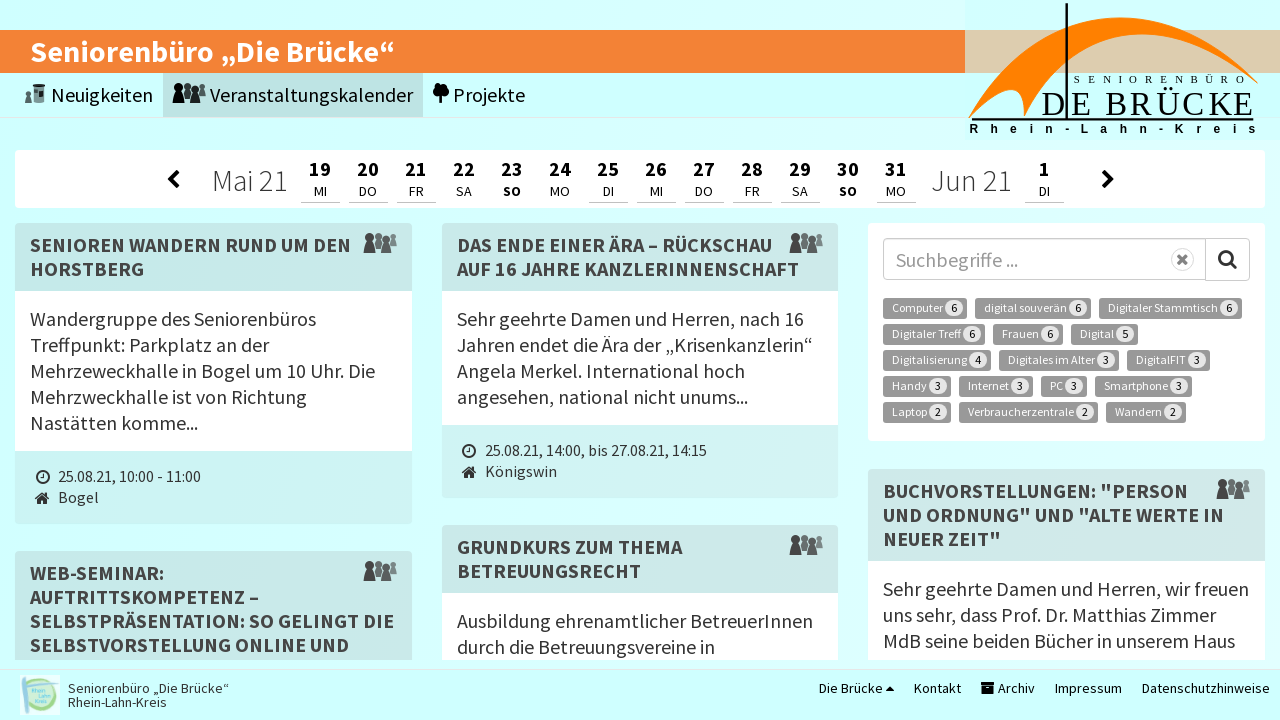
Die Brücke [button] (856, 688)
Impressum (1088, 688)
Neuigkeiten (89, 94)
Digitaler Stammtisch (1173, 308)
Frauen (1030, 334)
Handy (919, 386)
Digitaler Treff (936, 334)
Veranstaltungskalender (293, 94)
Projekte (479, 94)
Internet (998, 386)
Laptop (919, 412)
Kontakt (937, 688)
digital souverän (1035, 308)
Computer (927, 308)
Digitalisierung (939, 360)
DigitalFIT (1171, 360)
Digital (1107, 334)
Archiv (1008, 688)
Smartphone (1146, 386)
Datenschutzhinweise (1206, 688)
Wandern (1148, 412)
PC (1066, 386)
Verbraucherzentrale (1031, 412)
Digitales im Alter (1061, 360)
